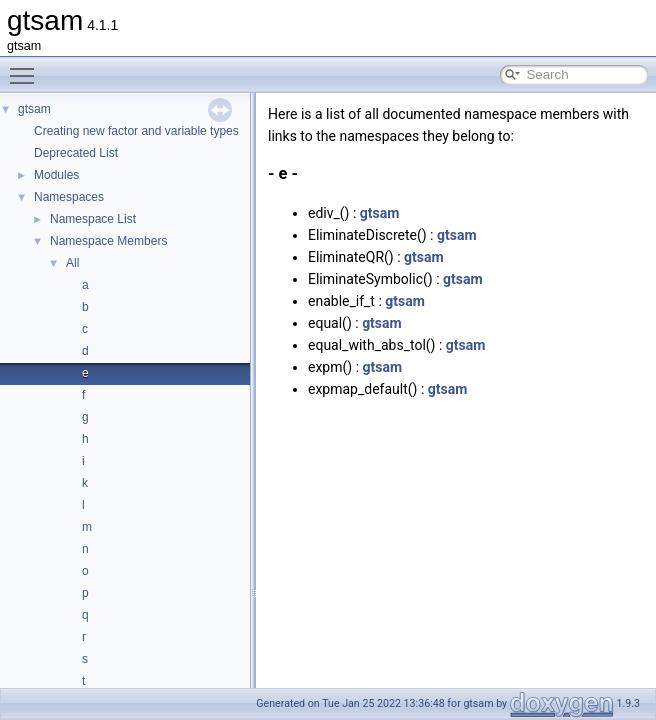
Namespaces (69, 197)
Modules (56, 175)
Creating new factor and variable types (136, 131)
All (72, 263)
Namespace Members (108, 241)
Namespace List (93, 219)
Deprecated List (76, 153)
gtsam (34, 109)
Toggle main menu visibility (27, 67)
